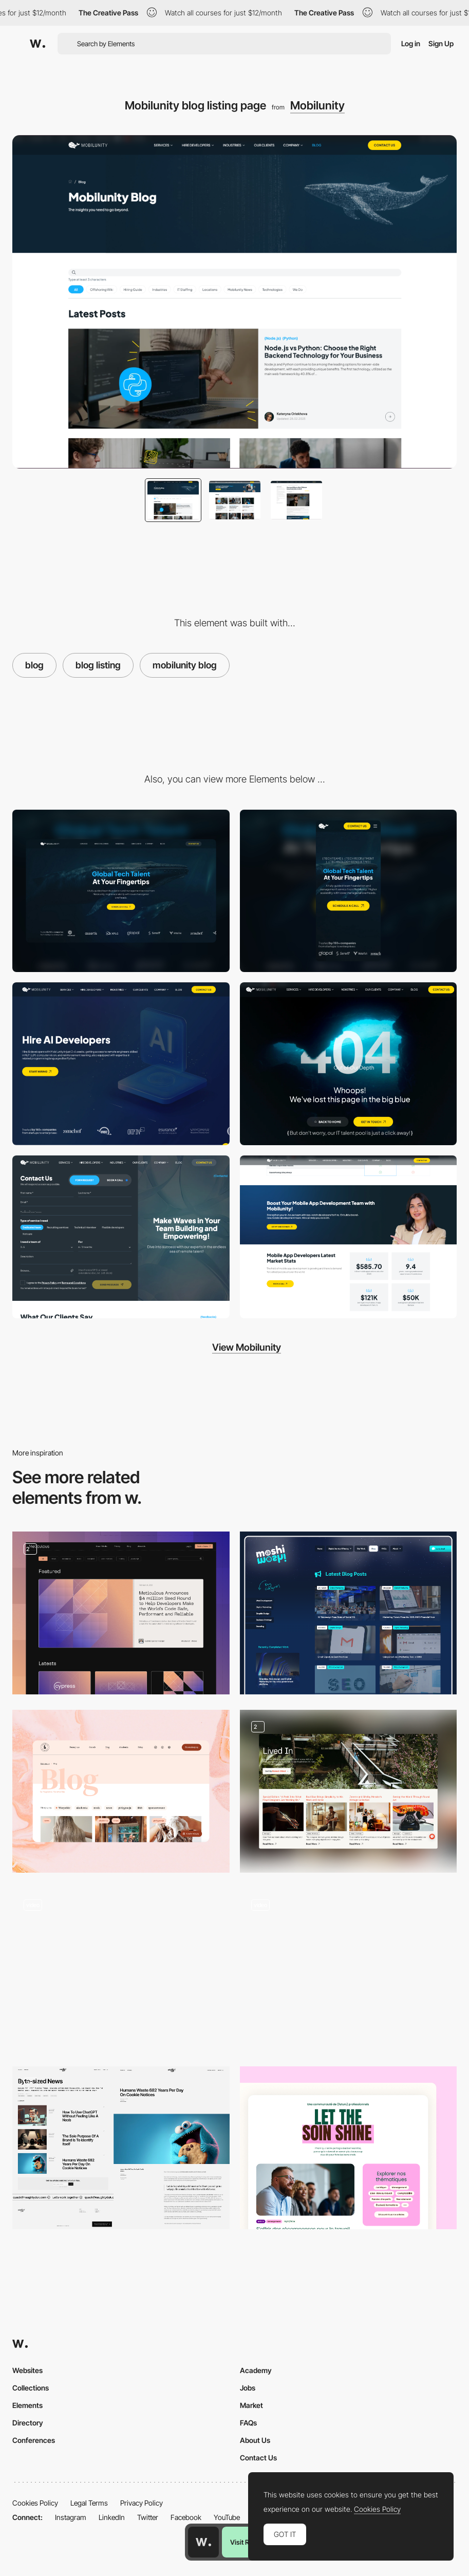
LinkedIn (112, 2517)
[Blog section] (348, 2147)
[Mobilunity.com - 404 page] (348, 1063)
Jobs (247, 2387)
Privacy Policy (141, 2502)
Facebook (186, 2517)
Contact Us (258, 2457)
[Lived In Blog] (348, 1791)
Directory (27, 2422)
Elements (27, 2405)
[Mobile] (348, 891)
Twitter (147, 2517)
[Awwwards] (37, 44)
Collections (30, 2387)
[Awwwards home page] (203, 2542)
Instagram (70, 2517)
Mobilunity (317, 105)
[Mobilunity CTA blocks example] (348, 1236)
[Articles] (121, 2147)
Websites (27, 2370)
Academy (256, 2370)
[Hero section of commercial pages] (121, 1063)
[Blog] (121, 1613)
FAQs (248, 2422)
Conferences (33, 2440)
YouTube (227, 2517)
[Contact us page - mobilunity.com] (121, 1236)
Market (251, 2405)
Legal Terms (89, 2502)
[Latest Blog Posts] (348, 1613)
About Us (255, 2440)
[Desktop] (121, 891)
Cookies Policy (35, 2502)
